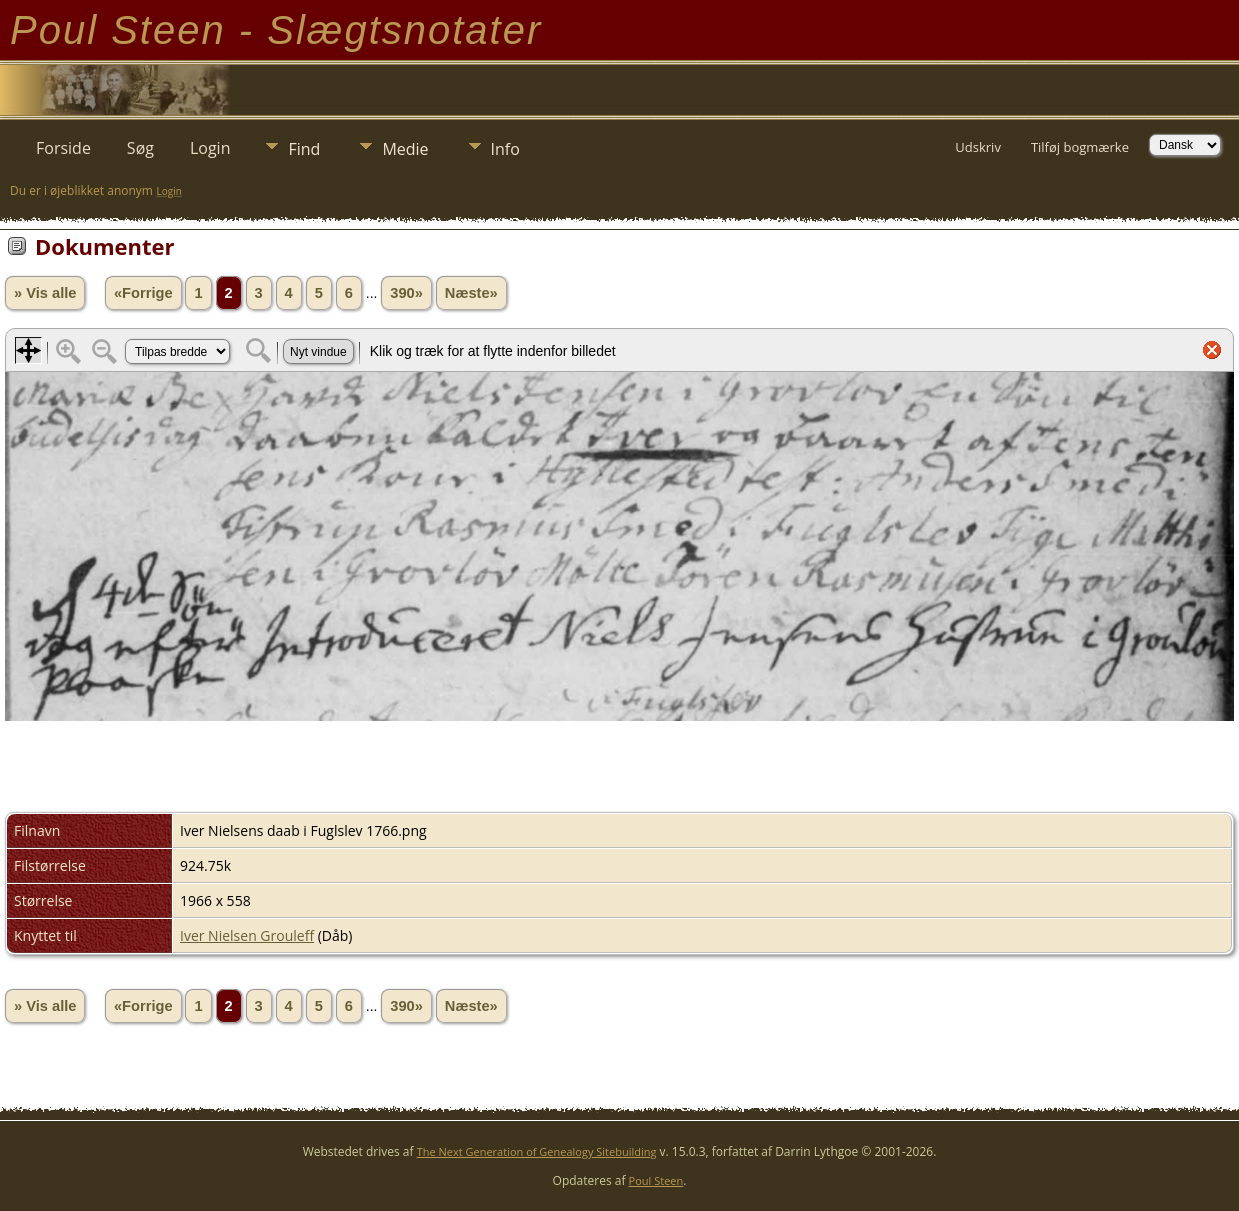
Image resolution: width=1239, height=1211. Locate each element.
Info (505, 149)
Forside (63, 148)
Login (210, 148)
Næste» (471, 293)
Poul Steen (656, 1180)
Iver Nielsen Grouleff (247, 935)
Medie (405, 149)
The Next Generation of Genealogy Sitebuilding (537, 1151)
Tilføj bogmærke (1080, 147)
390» (406, 293)
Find (304, 149)
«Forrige (143, 293)
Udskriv (978, 147)
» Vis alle (45, 293)
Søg (140, 148)
